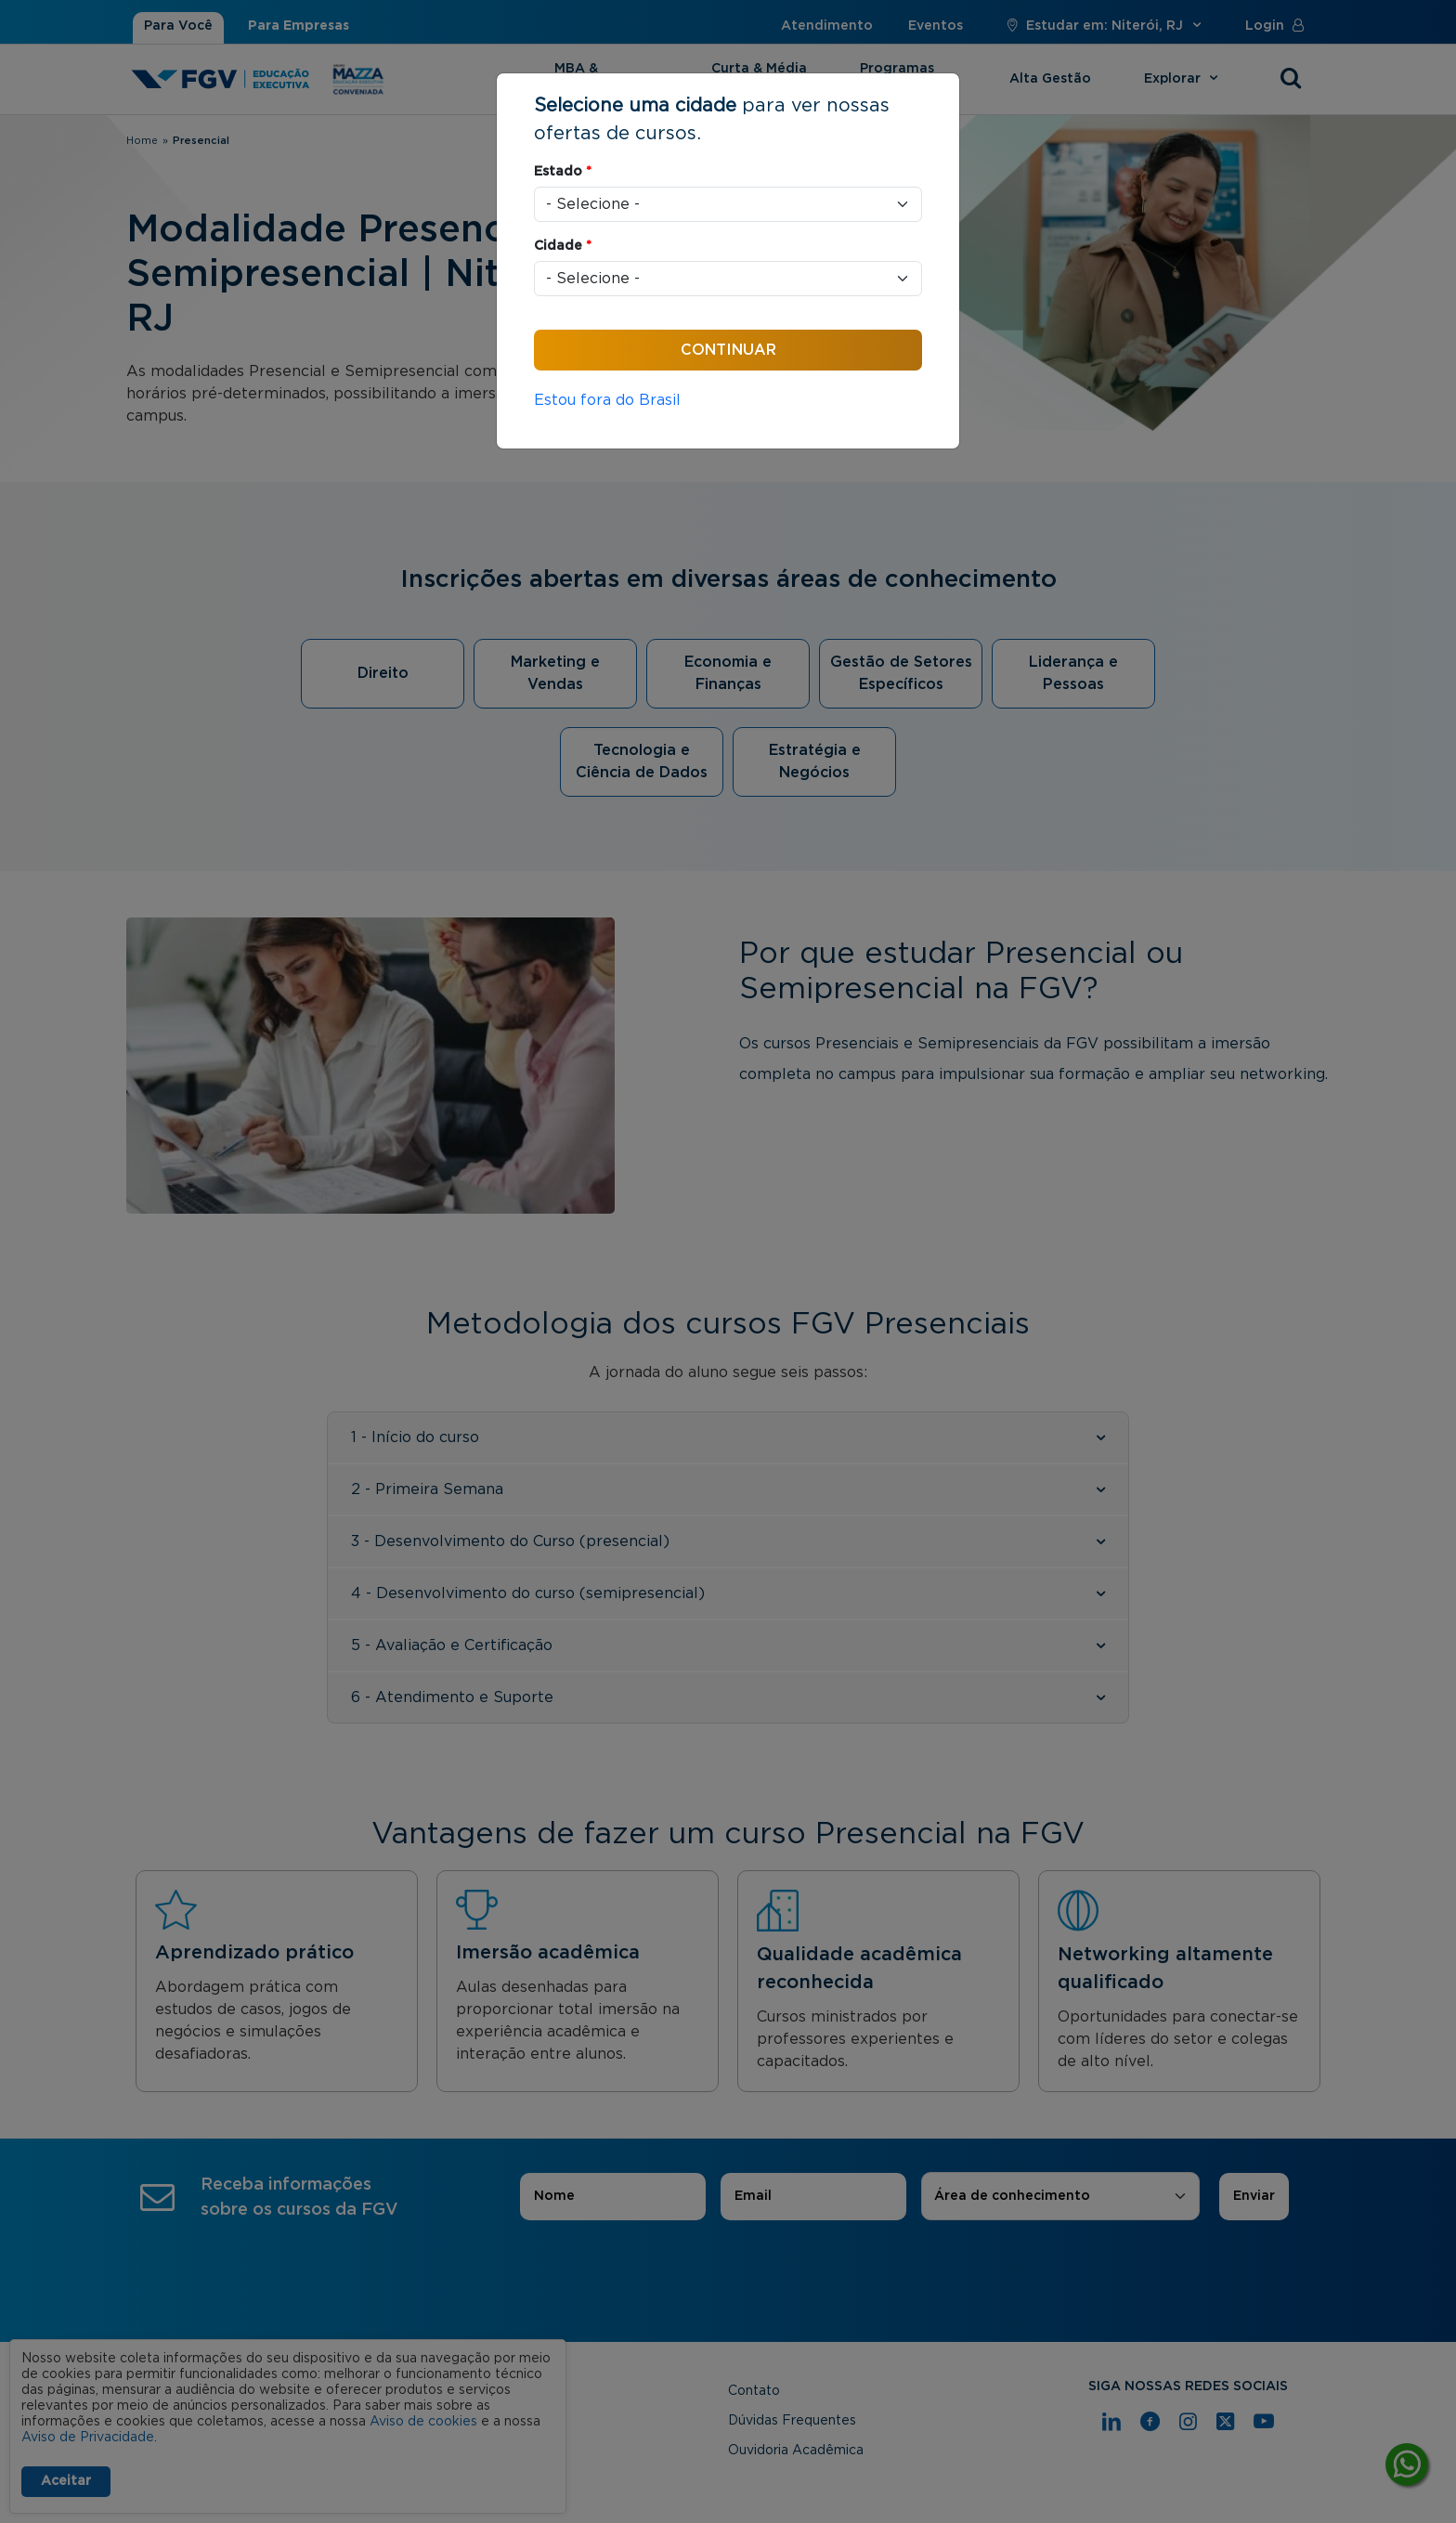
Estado (563, 171)
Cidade (563, 246)
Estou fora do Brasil (607, 400)
